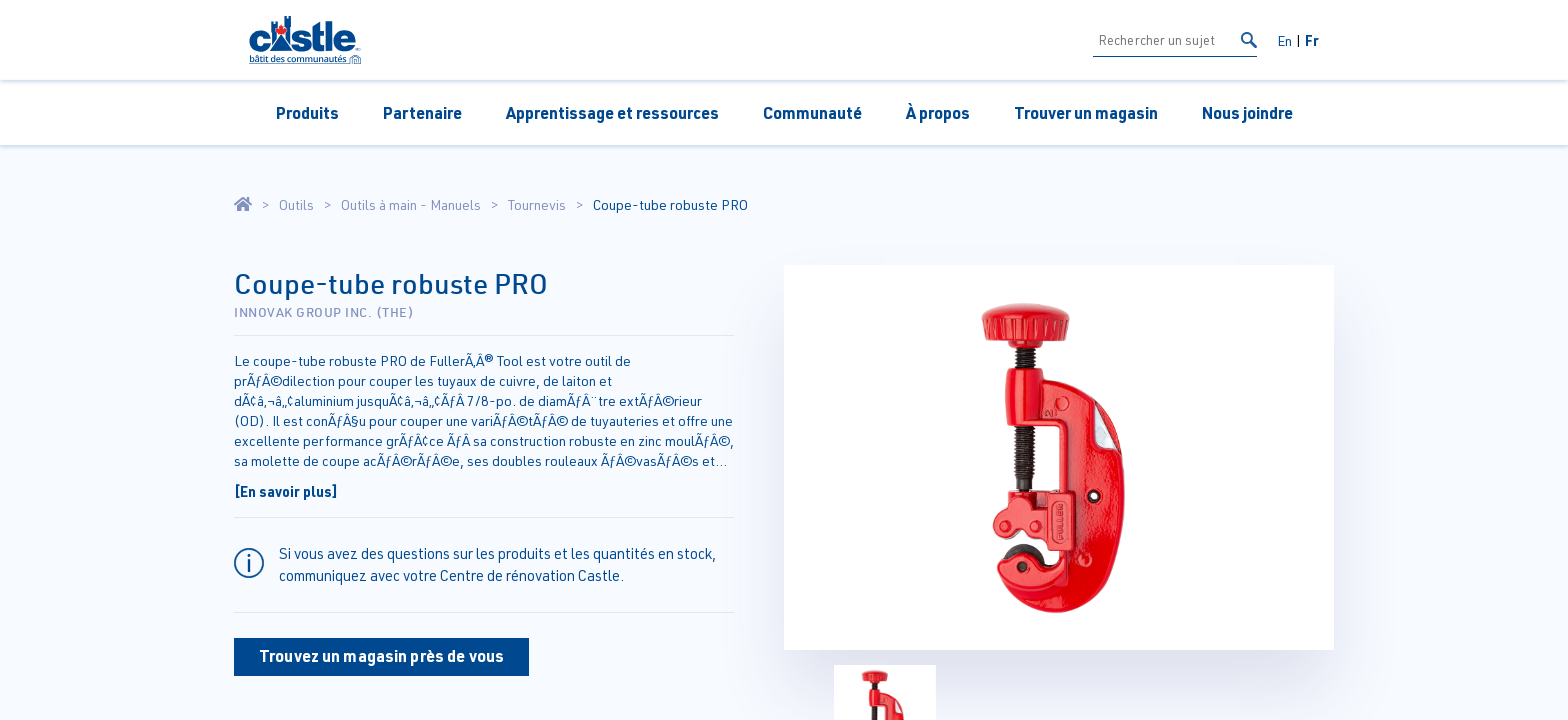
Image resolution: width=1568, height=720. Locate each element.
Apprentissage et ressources (612, 112)
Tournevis (537, 205)
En (1284, 40)
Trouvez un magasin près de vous (381, 655)
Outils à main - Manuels (411, 205)
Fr (1312, 40)
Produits (307, 112)
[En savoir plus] (286, 491)
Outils (296, 205)
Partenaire (422, 112)
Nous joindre (1247, 112)
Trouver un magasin (1086, 112)
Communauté (812, 112)
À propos (938, 112)
